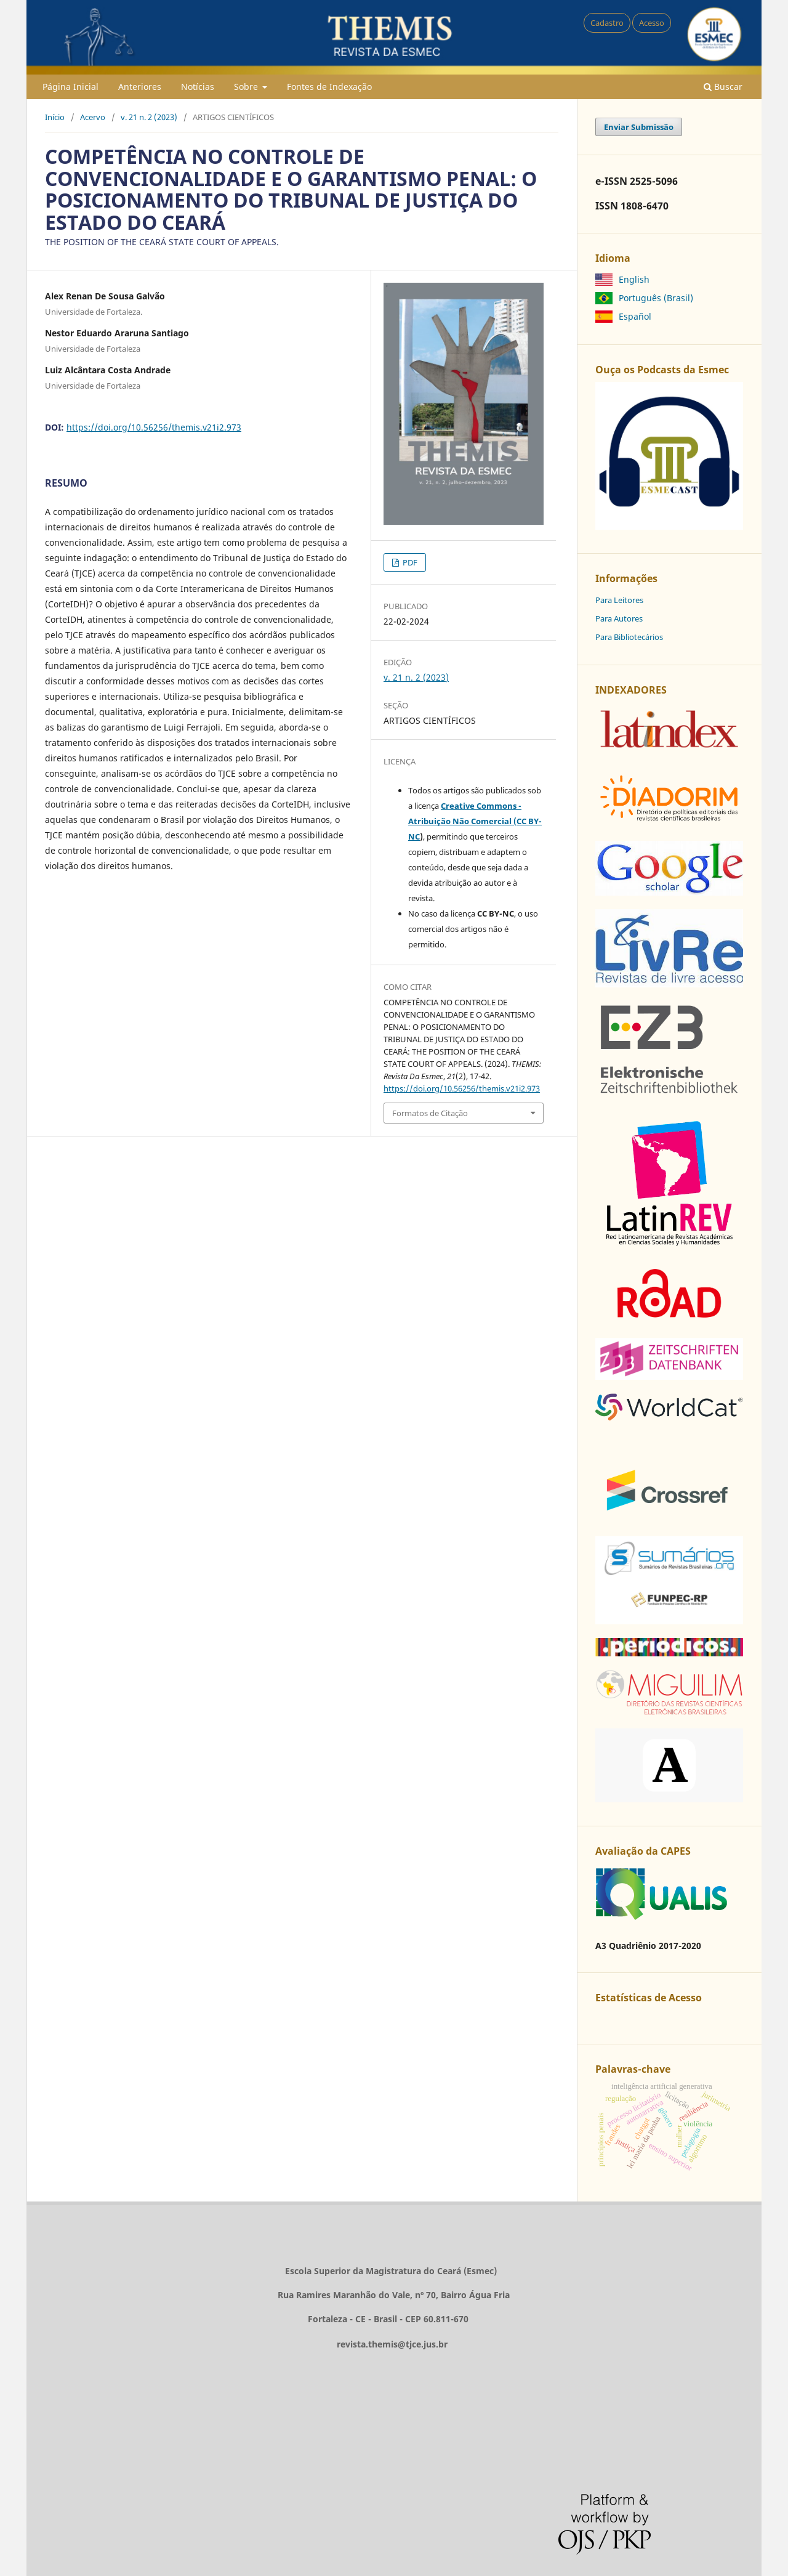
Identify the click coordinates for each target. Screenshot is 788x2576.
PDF (409, 562)
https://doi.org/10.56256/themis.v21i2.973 (153, 427)
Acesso (651, 22)
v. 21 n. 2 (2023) (149, 117)
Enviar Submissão (638, 126)
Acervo (92, 117)
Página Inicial (70, 86)
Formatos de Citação (430, 1113)
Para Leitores (619, 600)
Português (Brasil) (656, 298)
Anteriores (139, 86)
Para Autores (619, 618)
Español (635, 316)
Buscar (723, 86)
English (634, 279)
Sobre (247, 86)
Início (55, 117)
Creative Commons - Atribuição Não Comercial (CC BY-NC (475, 821)
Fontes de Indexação (329, 86)
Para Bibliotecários (629, 636)
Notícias (197, 86)
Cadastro (607, 22)
